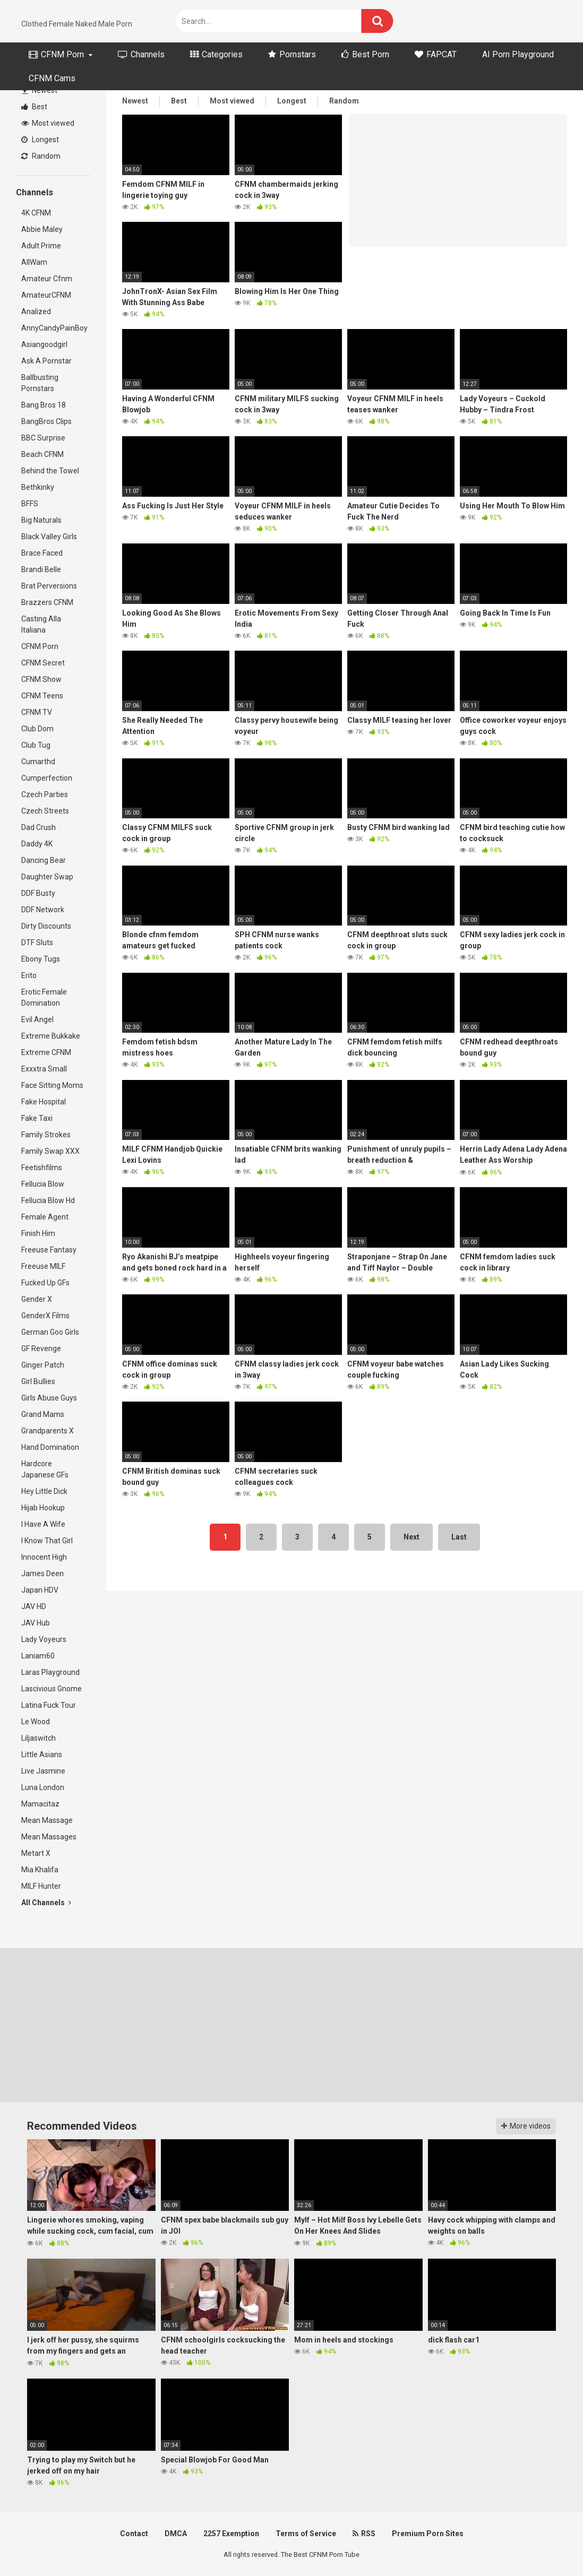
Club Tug (35, 745)
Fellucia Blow (42, 1184)
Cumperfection (46, 778)
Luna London (42, 1787)
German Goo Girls (50, 1332)
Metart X (35, 1853)
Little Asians (41, 1754)
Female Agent (44, 1217)
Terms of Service (306, 2533)
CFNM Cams (52, 78)
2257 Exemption (231, 2533)
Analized (36, 311)
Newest (39, 90)
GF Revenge (41, 1348)
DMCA (176, 2533)
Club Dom (37, 728)
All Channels (46, 1902)
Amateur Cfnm (46, 278)
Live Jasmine (43, 1771)
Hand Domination (50, 1447)
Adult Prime (41, 245)
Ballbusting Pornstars (39, 383)
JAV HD (33, 1606)
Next (411, 1537)
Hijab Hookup (43, 1507)
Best (34, 106)
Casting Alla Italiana (41, 624)
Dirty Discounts (46, 926)
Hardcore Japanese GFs (44, 1469)
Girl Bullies (38, 1381)
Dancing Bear (43, 860)
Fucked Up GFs (45, 1282)
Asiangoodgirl (44, 344)
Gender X (36, 1299)
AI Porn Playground (518, 54)
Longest (40, 139)
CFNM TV (36, 712)
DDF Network (42, 909)
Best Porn (365, 54)
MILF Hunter (41, 1886)
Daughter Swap (47, 876)
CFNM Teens (42, 695)
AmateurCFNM (46, 295)
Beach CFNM (42, 454)
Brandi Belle (41, 569)
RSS (364, 2533)
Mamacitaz (40, 1804)
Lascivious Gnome (51, 1688)
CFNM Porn (56, 54)
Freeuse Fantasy (48, 1250)
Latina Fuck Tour (48, 1705)
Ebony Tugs (40, 959)
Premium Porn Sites (428, 2533)
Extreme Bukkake (50, 1036)
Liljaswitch (38, 1738)
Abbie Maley (42, 229)
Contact (134, 2533)
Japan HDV (39, 1590)
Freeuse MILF (43, 1266)
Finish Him (38, 1233)
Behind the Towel (50, 470)
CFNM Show (41, 679)
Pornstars (292, 54)
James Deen (42, 1573)
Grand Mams (42, 1414)
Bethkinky (37, 487)
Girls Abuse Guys (49, 1398)
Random (41, 156)
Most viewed (47, 123)
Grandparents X (47, 1431)
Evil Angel (37, 1019)
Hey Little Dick (44, 1491)
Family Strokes (46, 1134)
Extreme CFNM (46, 1052)
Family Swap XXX (50, 1151)
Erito (29, 975)
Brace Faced (42, 553)
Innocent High (44, 1557)
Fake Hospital (43, 1101)
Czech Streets (45, 811)
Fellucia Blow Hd (48, 1200)
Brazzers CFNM (47, 602)
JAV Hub (35, 1623)
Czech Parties (44, 794)
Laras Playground (50, 1672)
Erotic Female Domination (44, 997)
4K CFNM (36, 213)
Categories (216, 54)
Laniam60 (38, 1656)
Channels (141, 54)
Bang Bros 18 (43, 405)
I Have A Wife (43, 1524)
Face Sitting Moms (52, 1085)
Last (459, 1537)
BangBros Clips (46, 421)
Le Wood (35, 1721)
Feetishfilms (41, 1167)
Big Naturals (41, 520)
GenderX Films (45, 1315)
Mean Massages (48, 1836)
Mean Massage (47, 1820)
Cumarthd (38, 761)
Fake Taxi (37, 1118)
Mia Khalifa (39, 1869)
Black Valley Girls (49, 536)
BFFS (29, 503)
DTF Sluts (37, 942)
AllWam (34, 262)
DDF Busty (38, 893)
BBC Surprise (43, 438)
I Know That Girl (47, 1540)
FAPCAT (436, 54)
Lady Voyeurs (43, 1639)
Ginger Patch (42, 1365)
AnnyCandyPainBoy (54, 328)
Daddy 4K (37, 844)
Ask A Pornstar (46, 361)
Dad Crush (38, 827)
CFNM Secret (43, 663)
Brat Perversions (49, 586)
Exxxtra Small (44, 1069)
